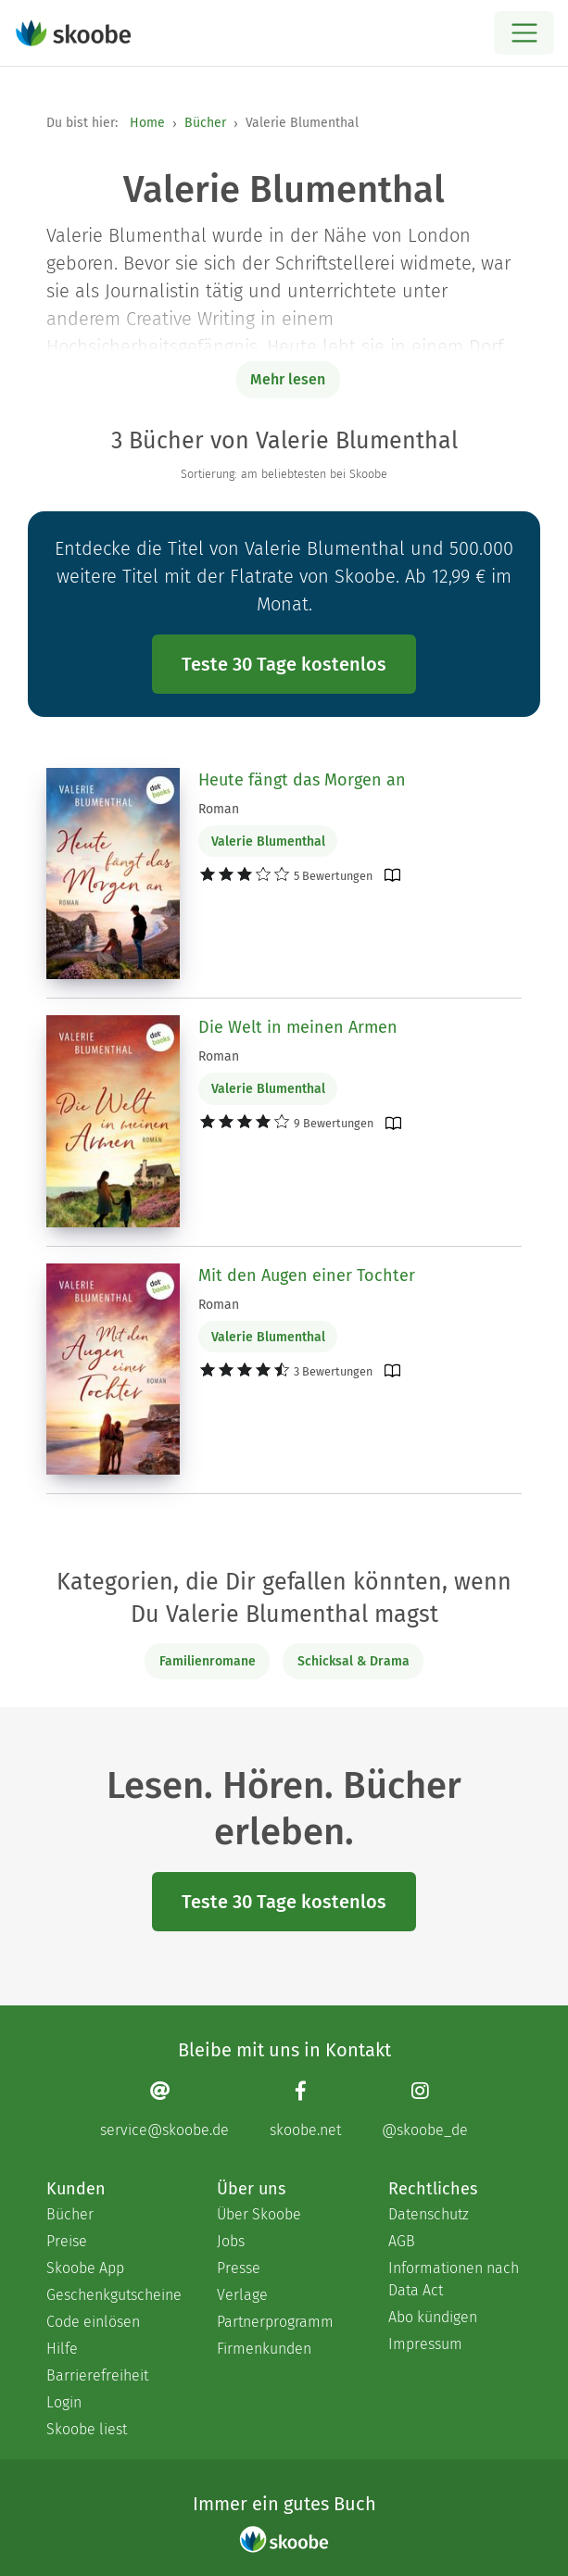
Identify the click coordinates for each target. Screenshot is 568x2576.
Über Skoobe (259, 2214)
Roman (218, 809)
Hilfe (62, 2348)
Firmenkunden (264, 2348)
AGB (401, 2241)
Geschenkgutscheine (113, 2295)
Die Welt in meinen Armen (298, 1027)
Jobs (231, 2241)
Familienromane (207, 1661)
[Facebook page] (305, 2109)
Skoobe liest (86, 2429)
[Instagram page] (424, 2109)
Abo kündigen (432, 2317)
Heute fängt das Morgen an (302, 780)
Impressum (425, 2344)
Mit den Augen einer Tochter (306, 1275)
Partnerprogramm (275, 2322)
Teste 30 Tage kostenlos (284, 664)
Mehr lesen (287, 379)
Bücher (205, 123)
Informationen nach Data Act (453, 2279)
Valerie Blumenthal (268, 841)
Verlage (242, 2295)
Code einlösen (93, 2322)
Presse (238, 2268)
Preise (66, 2241)
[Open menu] (524, 33)
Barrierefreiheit (97, 2375)
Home (147, 123)
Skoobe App (85, 2268)
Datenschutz (428, 2214)
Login (64, 2402)
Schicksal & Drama (353, 1661)
